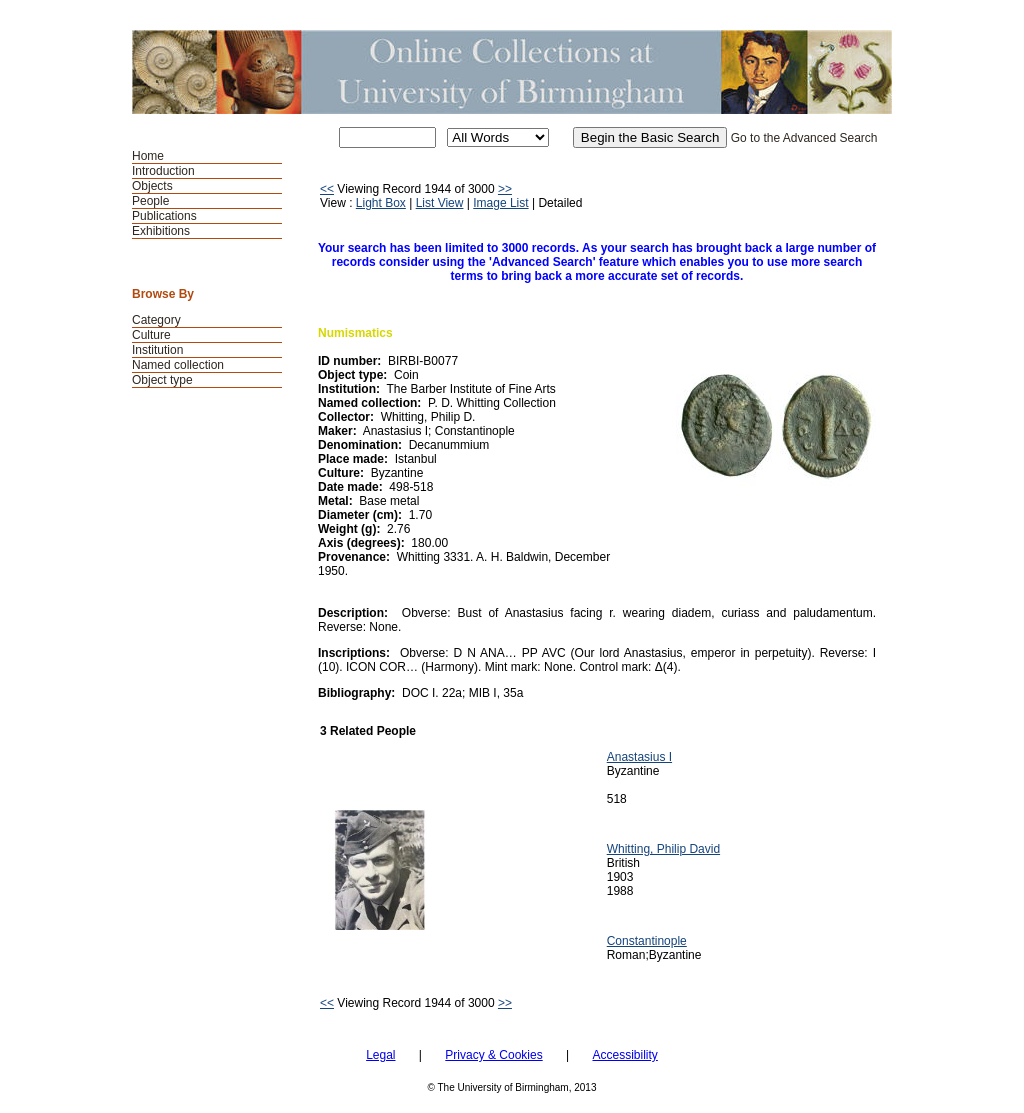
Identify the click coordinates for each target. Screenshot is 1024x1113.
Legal (380, 1055)
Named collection (178, 365)
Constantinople (647, 941)
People (150, 201)
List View (440, 203)
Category (156, 320)
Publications (164, 216)
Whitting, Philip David (663, 849)
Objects (152, 186)
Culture (151, 335)
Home (148, 156)
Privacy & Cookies (493, 1055)
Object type (162, 380)
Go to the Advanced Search (804, 138)
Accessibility (624, 1055)
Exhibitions (161, 231)
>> (505, 189)
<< (327, 189)
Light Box (381, 203)
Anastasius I (639, 757)
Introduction (163, 171)
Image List (500, 203)
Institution (157, 350)
